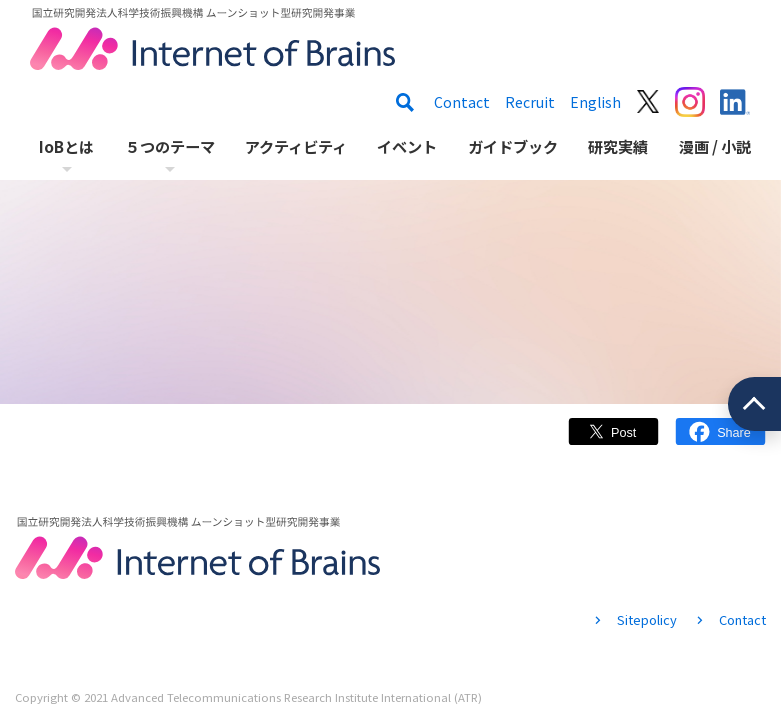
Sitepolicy (647, 619)
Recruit (530, 102)
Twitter (613, 441)
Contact (462, 102)
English (595, 102)
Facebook (720, 441)
